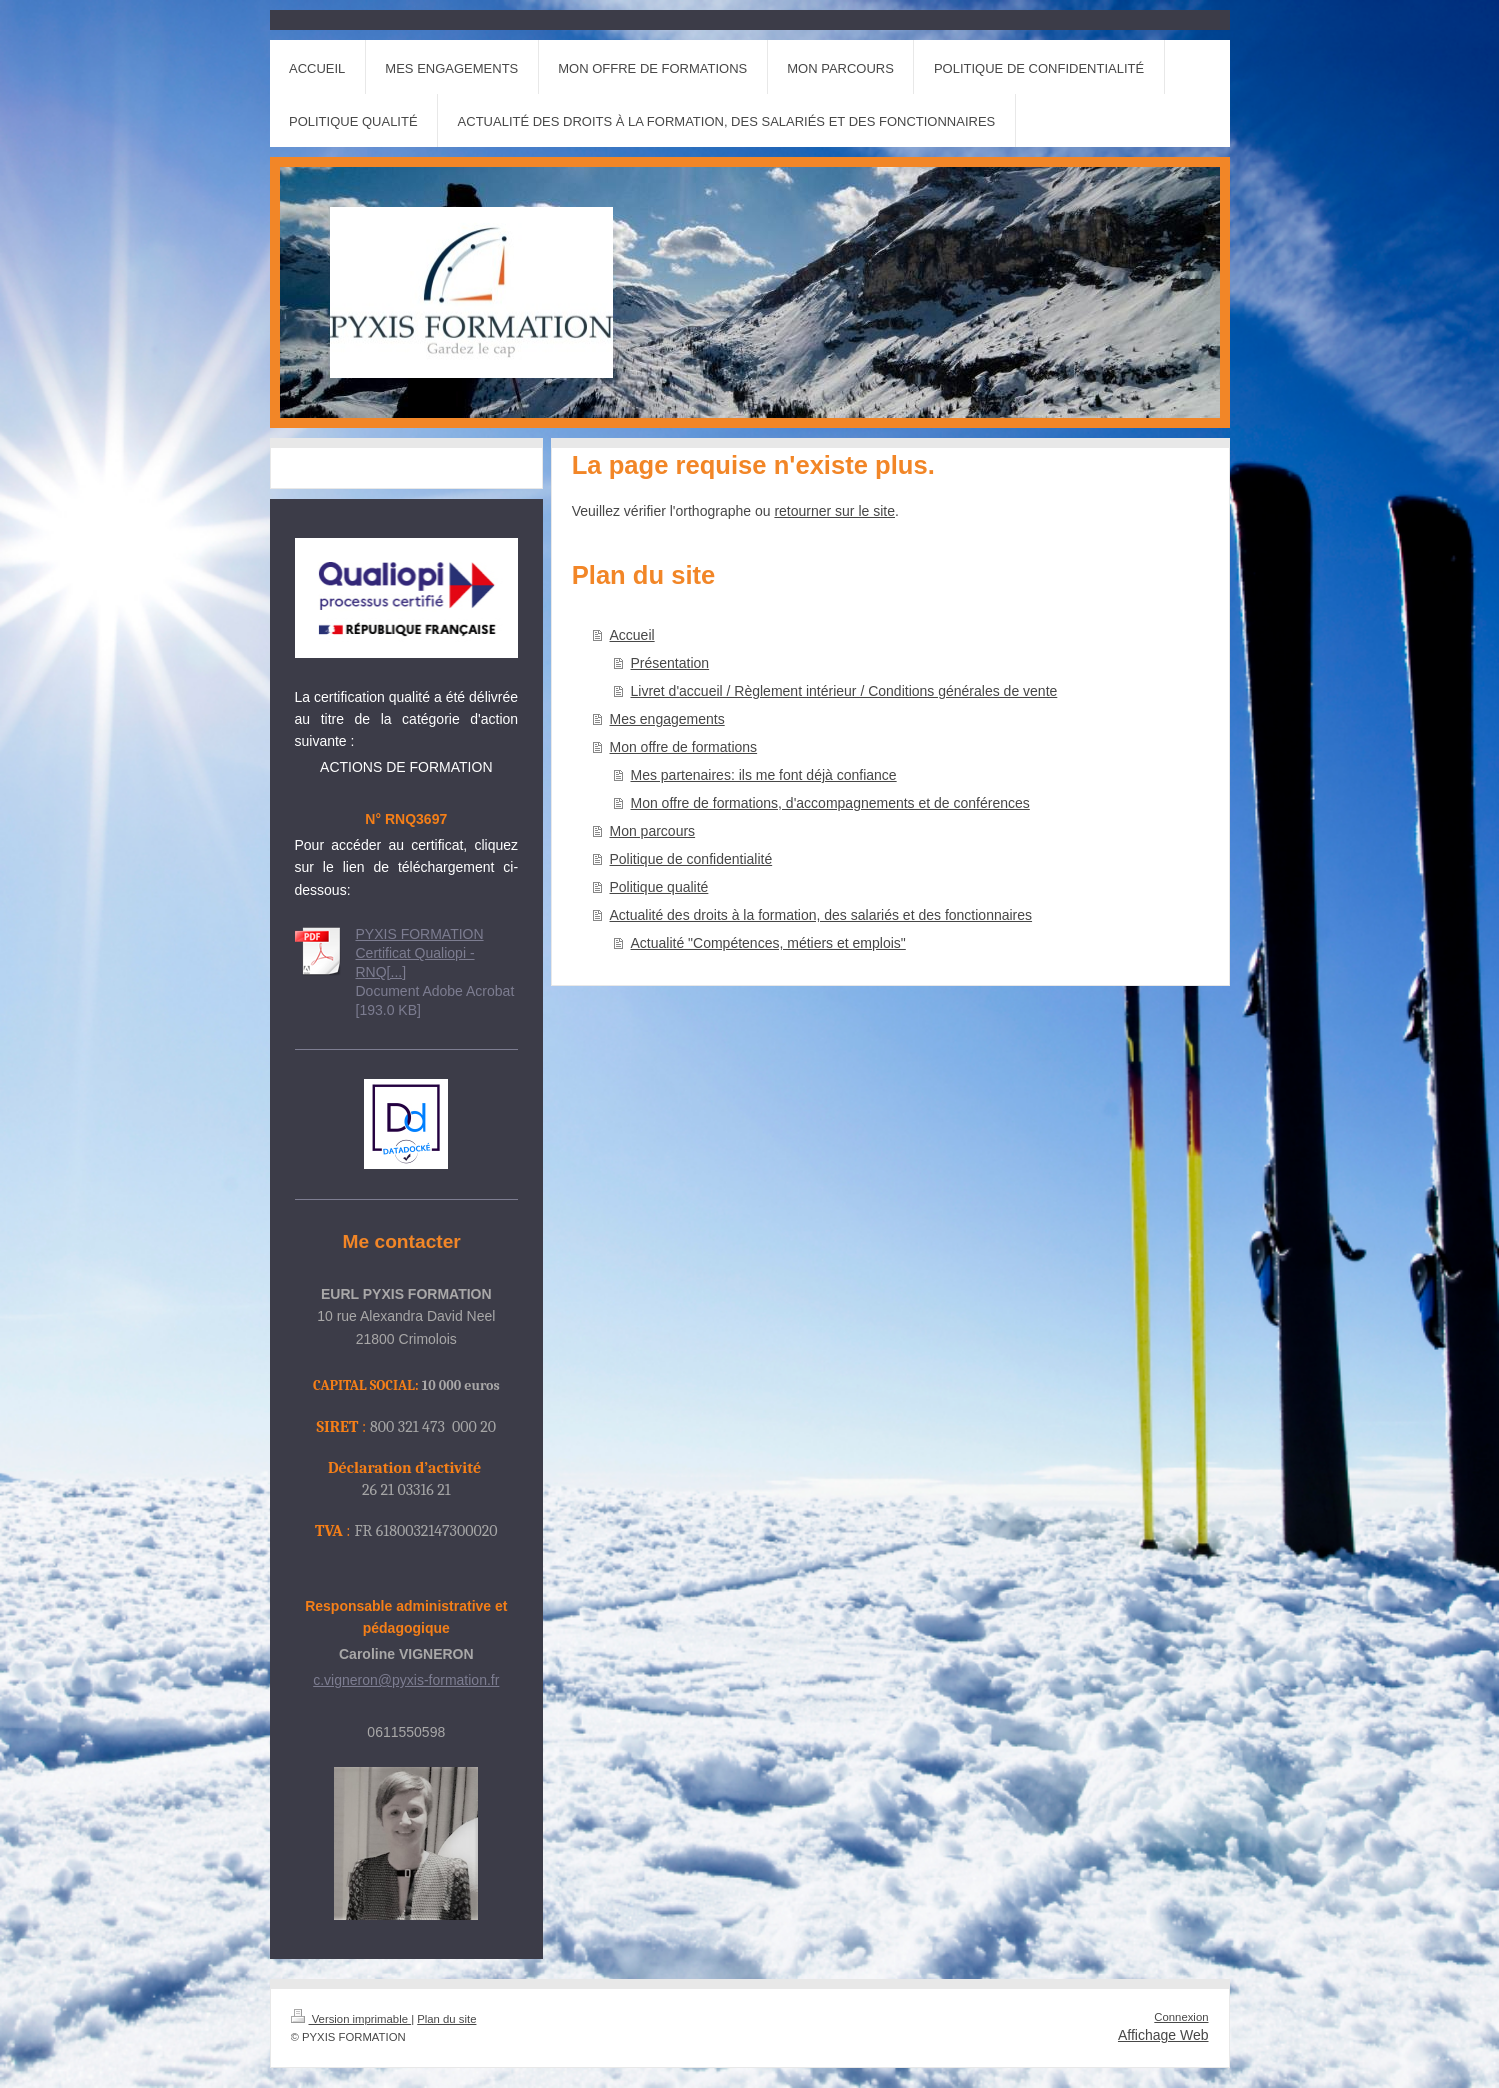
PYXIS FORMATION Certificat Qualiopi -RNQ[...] (420, 953)
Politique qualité (659, 887)
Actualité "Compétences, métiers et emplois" (768, 943)
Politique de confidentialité (691, 859)
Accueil (632, 635)
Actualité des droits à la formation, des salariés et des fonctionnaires (821, 915)
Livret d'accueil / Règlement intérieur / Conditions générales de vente (844, 691)
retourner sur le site (834, 511)
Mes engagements (667, 719)
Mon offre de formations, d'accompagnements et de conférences (830, 803)
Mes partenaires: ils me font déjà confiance (764, 775)
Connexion (1181, 2017)
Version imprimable (351, 2019)
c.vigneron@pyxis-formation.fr (406, 1680)
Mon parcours (653, 831)
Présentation (670, 663)
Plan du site (446, 2019)
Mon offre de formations (684, 747)
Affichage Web (1163, 2035)
